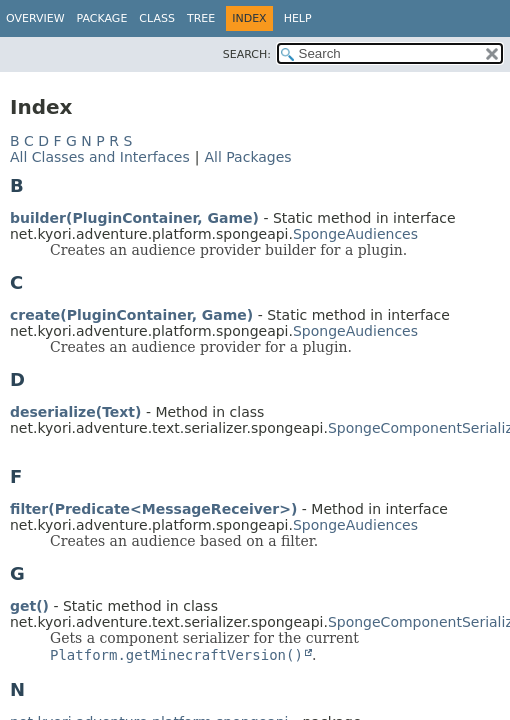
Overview (35, 18)
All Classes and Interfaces (100, 157)
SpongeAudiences (355, 234)
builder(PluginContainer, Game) (134, 218)
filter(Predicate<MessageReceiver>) (153, 509)
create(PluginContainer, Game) (131, 315)
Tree (201, 18)
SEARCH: (247, 54)
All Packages (247, 157)
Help (298, 18)
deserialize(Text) (75, 412)
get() (29, 606)
